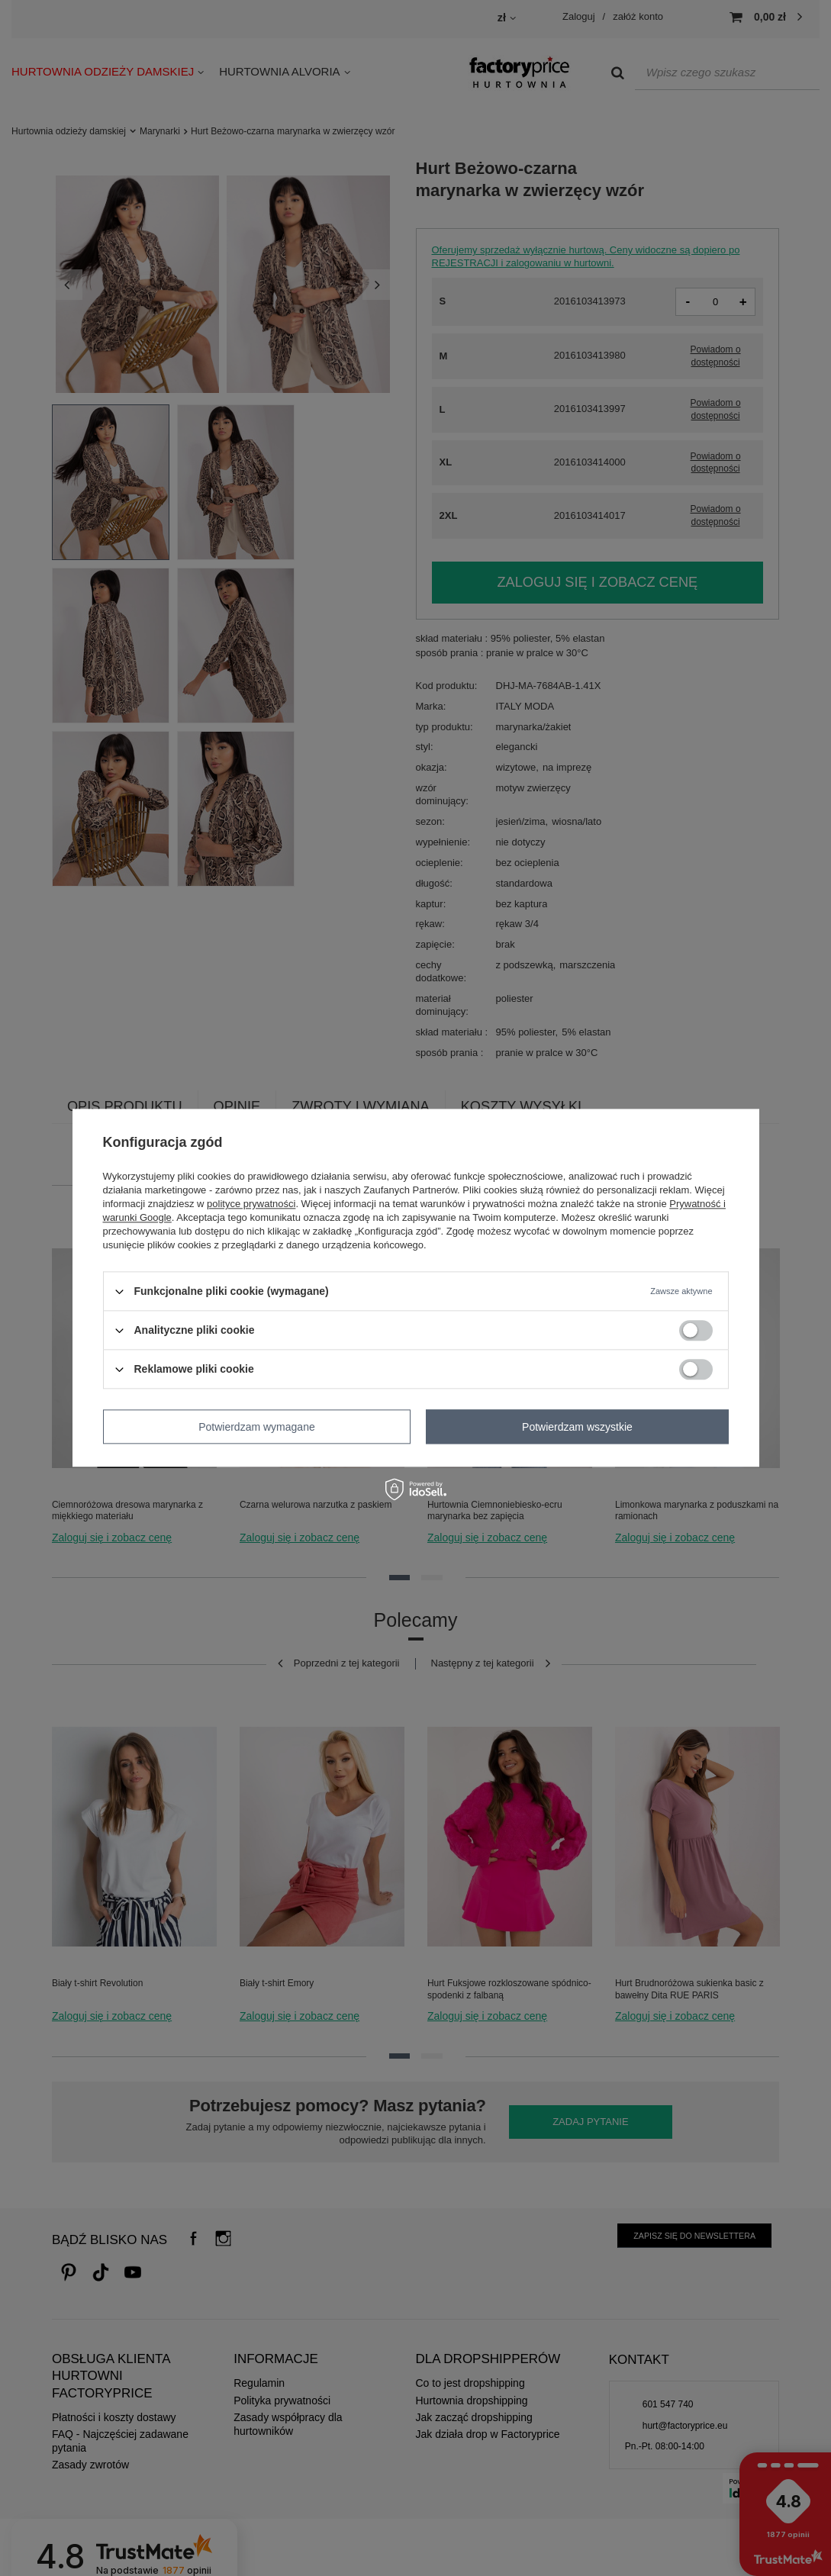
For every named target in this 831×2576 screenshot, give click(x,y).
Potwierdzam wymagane (256, 1427)
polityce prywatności (251, 1203)
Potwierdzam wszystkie (577, 1427)
